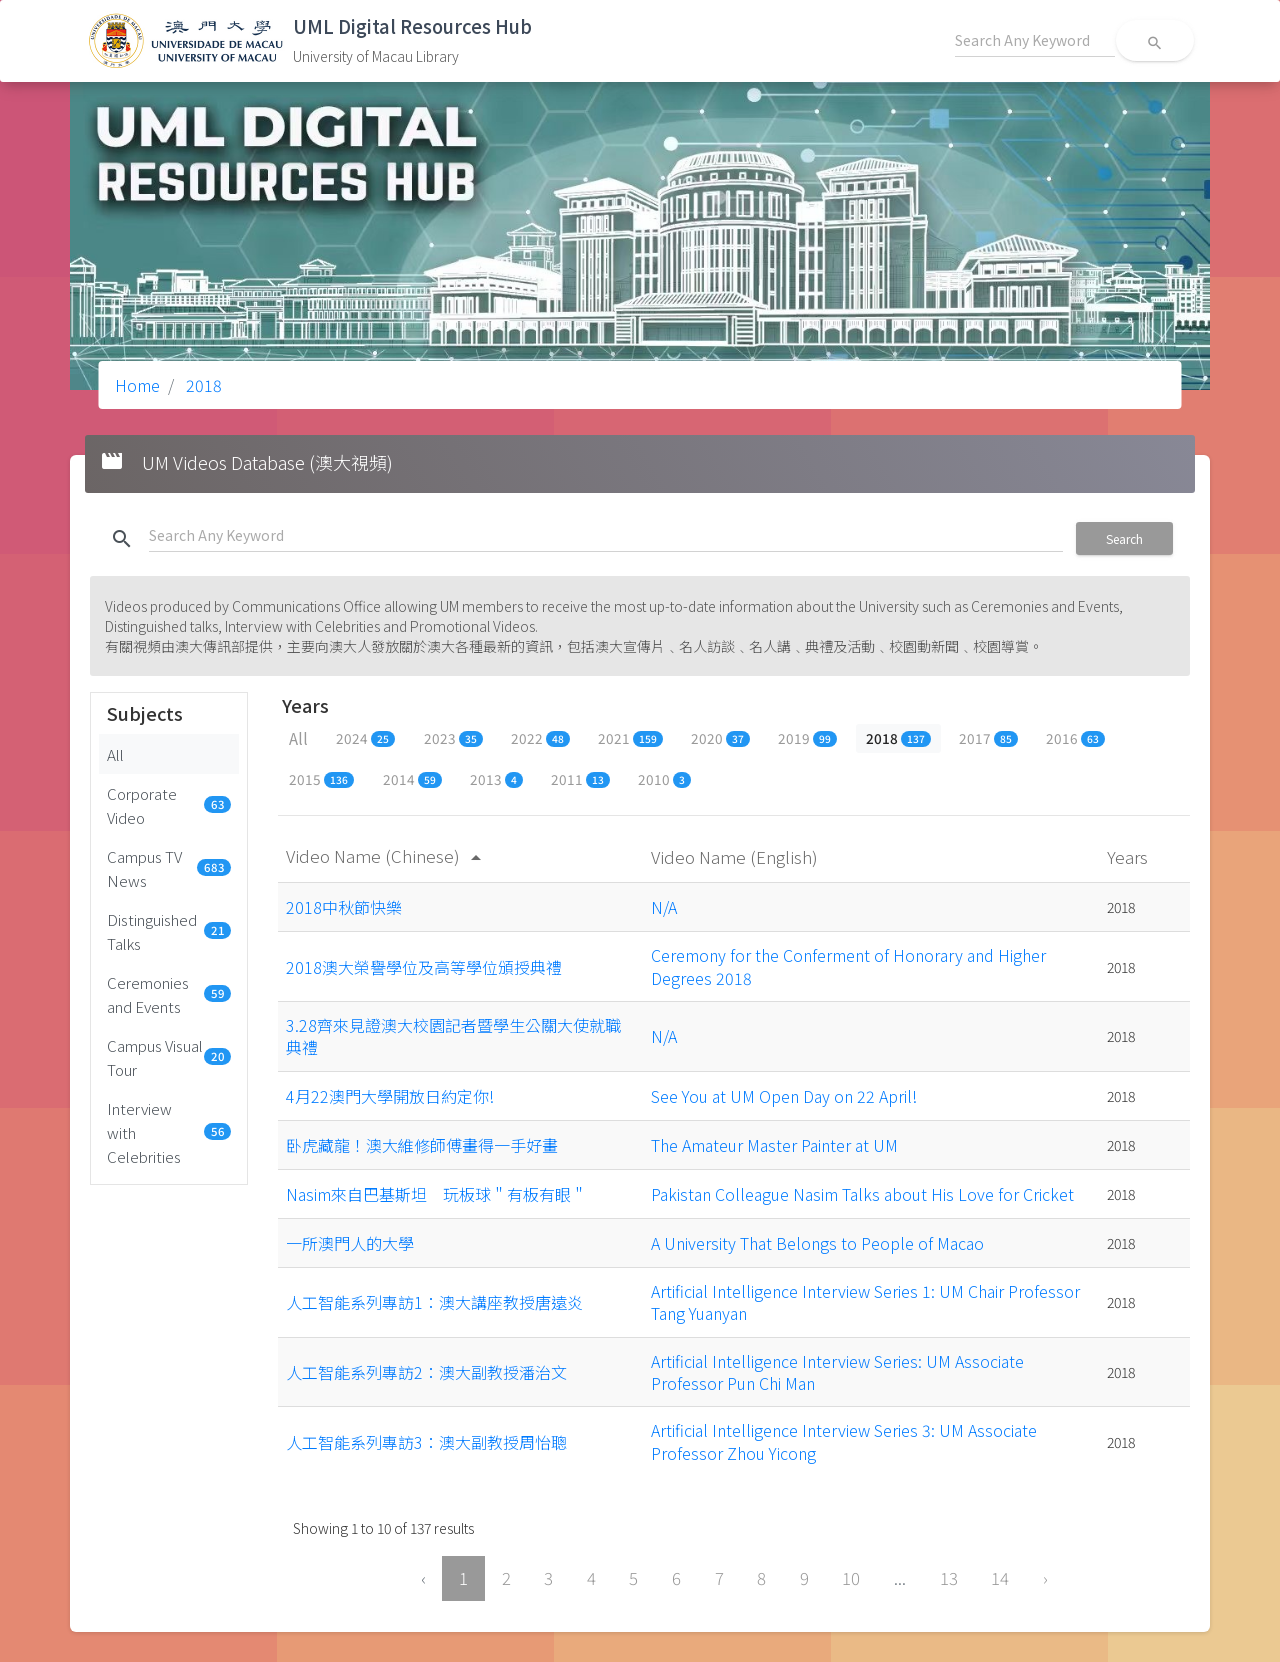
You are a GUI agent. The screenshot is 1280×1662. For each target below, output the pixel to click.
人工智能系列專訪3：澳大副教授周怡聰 (426, 1442)
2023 (453, 738)
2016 (1075, 738)
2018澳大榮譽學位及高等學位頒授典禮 (424, 967)
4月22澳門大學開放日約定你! (390, 1096)
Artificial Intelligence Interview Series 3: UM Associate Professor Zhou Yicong (844, 1441)
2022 (540, 738)
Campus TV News (169, 868)
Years (1129, 856)
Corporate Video (169, 805)
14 (1000, 1578)
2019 (807, 738)
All (115, 754)
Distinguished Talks (169, 931)
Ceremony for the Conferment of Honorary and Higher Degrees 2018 (848, 966)
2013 (496, 779)
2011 (580, 779)
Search (1124, 538)
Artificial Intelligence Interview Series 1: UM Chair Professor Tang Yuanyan (865, 1302)
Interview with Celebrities (169, 1132)
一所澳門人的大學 (350, 1243)
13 (949, 1578)
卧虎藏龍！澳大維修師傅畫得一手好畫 (422, 1145)
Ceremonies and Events (169, 994)
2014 (412, 779)
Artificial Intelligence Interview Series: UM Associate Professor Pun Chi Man (837, 1372)
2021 (630, 738)
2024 (365, 738)
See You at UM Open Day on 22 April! (784, 1096)
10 (851, 1578)
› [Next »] (1045, 1578)
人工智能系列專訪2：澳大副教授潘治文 (426, 1372)
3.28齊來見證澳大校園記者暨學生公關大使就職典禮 (453, 1036)
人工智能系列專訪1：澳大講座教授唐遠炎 (434, 1302)
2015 (321, 779)
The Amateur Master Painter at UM (774, 1145)
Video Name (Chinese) (387, 855)
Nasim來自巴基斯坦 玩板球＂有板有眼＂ (436, 1194)
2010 (664, 779)
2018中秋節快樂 (344, 907)
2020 (720, 738)
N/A (664, 907)
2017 (988, 738)
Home (137, 385)
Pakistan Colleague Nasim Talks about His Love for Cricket (862, 1194)
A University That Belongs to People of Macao (817, 1243)
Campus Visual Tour (169, 1057)
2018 (202, 385)
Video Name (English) (736, 856)
